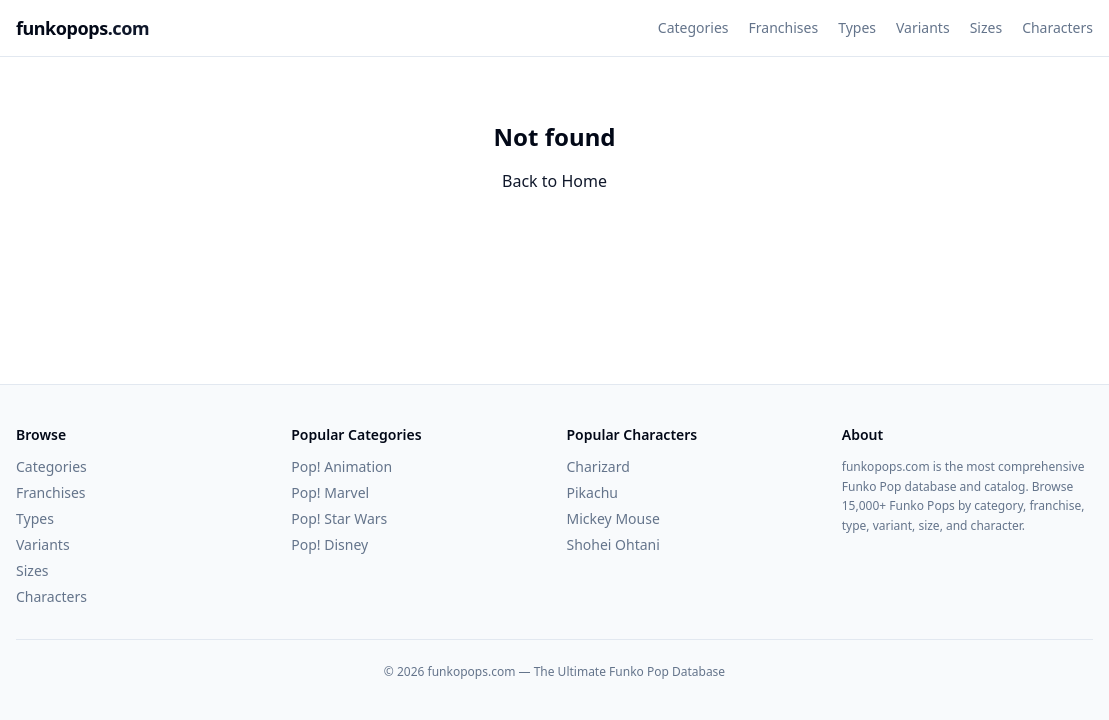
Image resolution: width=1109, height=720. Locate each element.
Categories (693, 27)
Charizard (598, 466)
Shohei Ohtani (613, 544)
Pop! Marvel (330, 492)
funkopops (82, 28)
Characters (1057, 27)
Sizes (986, 27)
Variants (923, 27)
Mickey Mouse (613, 518)
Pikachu (592, 492)
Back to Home (554, 181)
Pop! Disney (329, 544)
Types (857, 27)
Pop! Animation (341, 466)
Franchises (784, 27)
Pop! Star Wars (339, 518)
